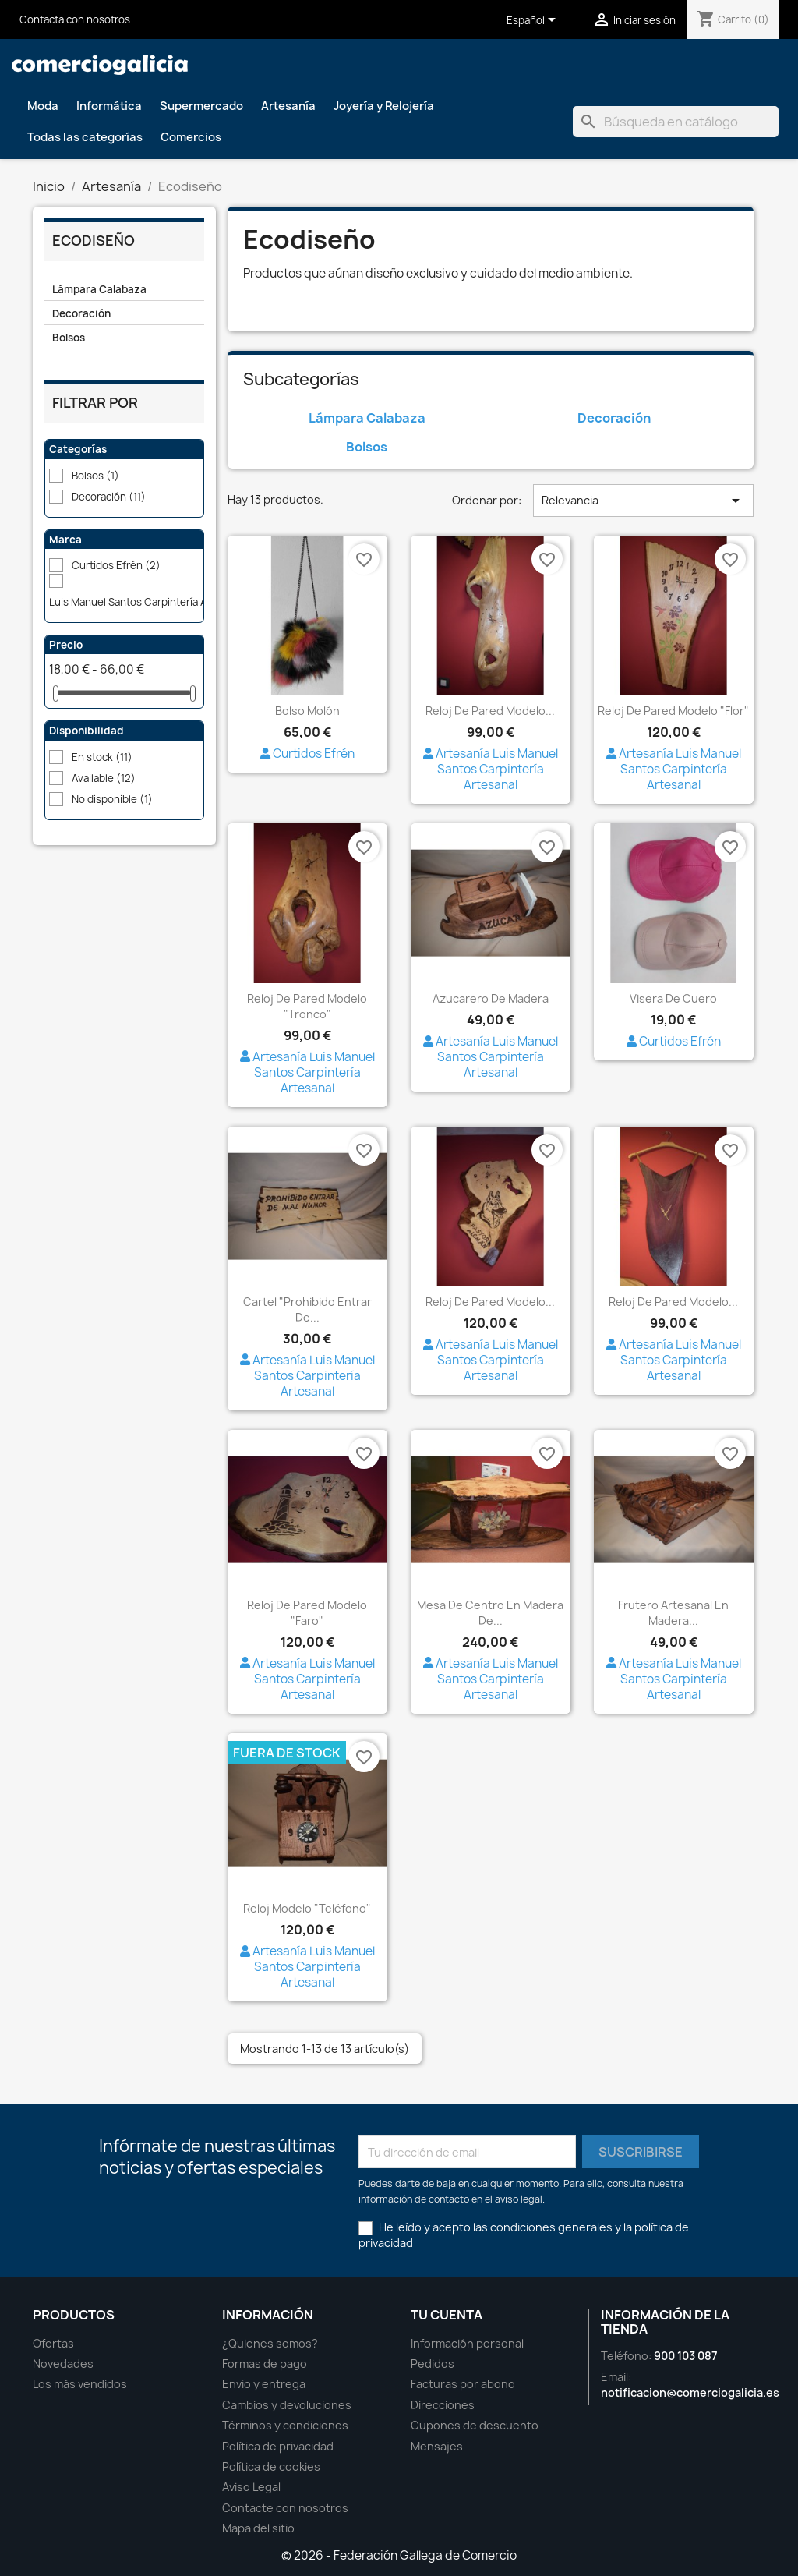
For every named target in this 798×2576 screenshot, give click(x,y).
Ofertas (53, 2343)
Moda (42, 106)
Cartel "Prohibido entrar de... (307, 1309)
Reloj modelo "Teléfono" (307, 1908)
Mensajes (437, 2446)
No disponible (112, 799)
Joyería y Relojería (384, 106)
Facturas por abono (463, 2383)
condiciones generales (551, 2227)
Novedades (63, 2363)
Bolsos (68, 338)
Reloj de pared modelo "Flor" (673, 710)
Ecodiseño (93, 240)
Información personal (467, 2343)
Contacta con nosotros (74, 19)
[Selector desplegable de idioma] (534, 21)
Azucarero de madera (491, 998)
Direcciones (443, 2404)
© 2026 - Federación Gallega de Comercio (399, 2555)
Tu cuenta (446, 2314)
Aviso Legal (251, 2486)
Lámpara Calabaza (99, 289)
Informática (109, 106)
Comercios (191, 137)
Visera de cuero (673, 998)
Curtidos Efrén (116, 565)
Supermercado (201, 106)
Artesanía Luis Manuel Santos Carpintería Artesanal (490, 769)
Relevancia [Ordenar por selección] (643, 500)
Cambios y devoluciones (286, 2404)
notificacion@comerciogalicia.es (690, 2392)
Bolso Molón (307, 710)
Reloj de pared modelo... (490, 710)
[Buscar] (676, 121)
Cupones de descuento (474, 2425)
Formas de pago (264, 2363)
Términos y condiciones (285, 2425)
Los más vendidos (80, 2383)
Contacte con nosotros (285, 2507)
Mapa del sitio (258, 2528)
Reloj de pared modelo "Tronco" (307, 1006)
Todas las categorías (85, 137)
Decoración (81, 313)
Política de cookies (271, 2466)
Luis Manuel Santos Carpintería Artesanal (155, 602)
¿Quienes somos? (270, 2343)
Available (104, 778)
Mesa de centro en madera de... (490, 1613)
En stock (102, 757)
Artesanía (288, 106)
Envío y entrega (263, 2383)
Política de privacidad (278, 2446)
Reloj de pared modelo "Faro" (307, 1613)
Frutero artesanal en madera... (673, 1613)
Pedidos (432, 2363)
